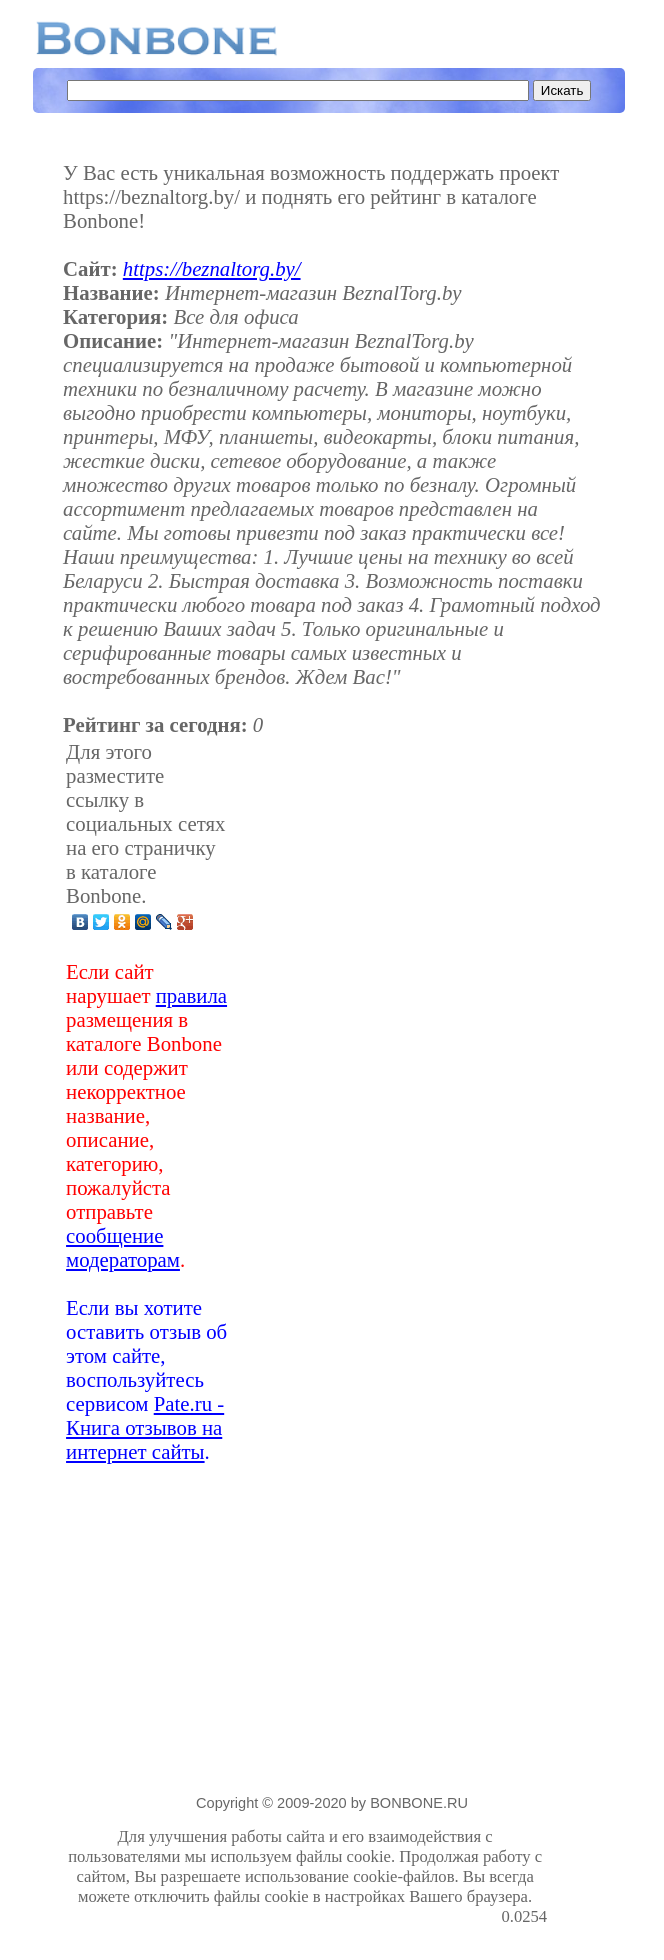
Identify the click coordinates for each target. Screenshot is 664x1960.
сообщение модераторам (123, 1247)
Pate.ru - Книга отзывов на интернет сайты (145, 1427)
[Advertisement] (389, 1102)
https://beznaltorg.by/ (212, 268)
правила (191, 995)
